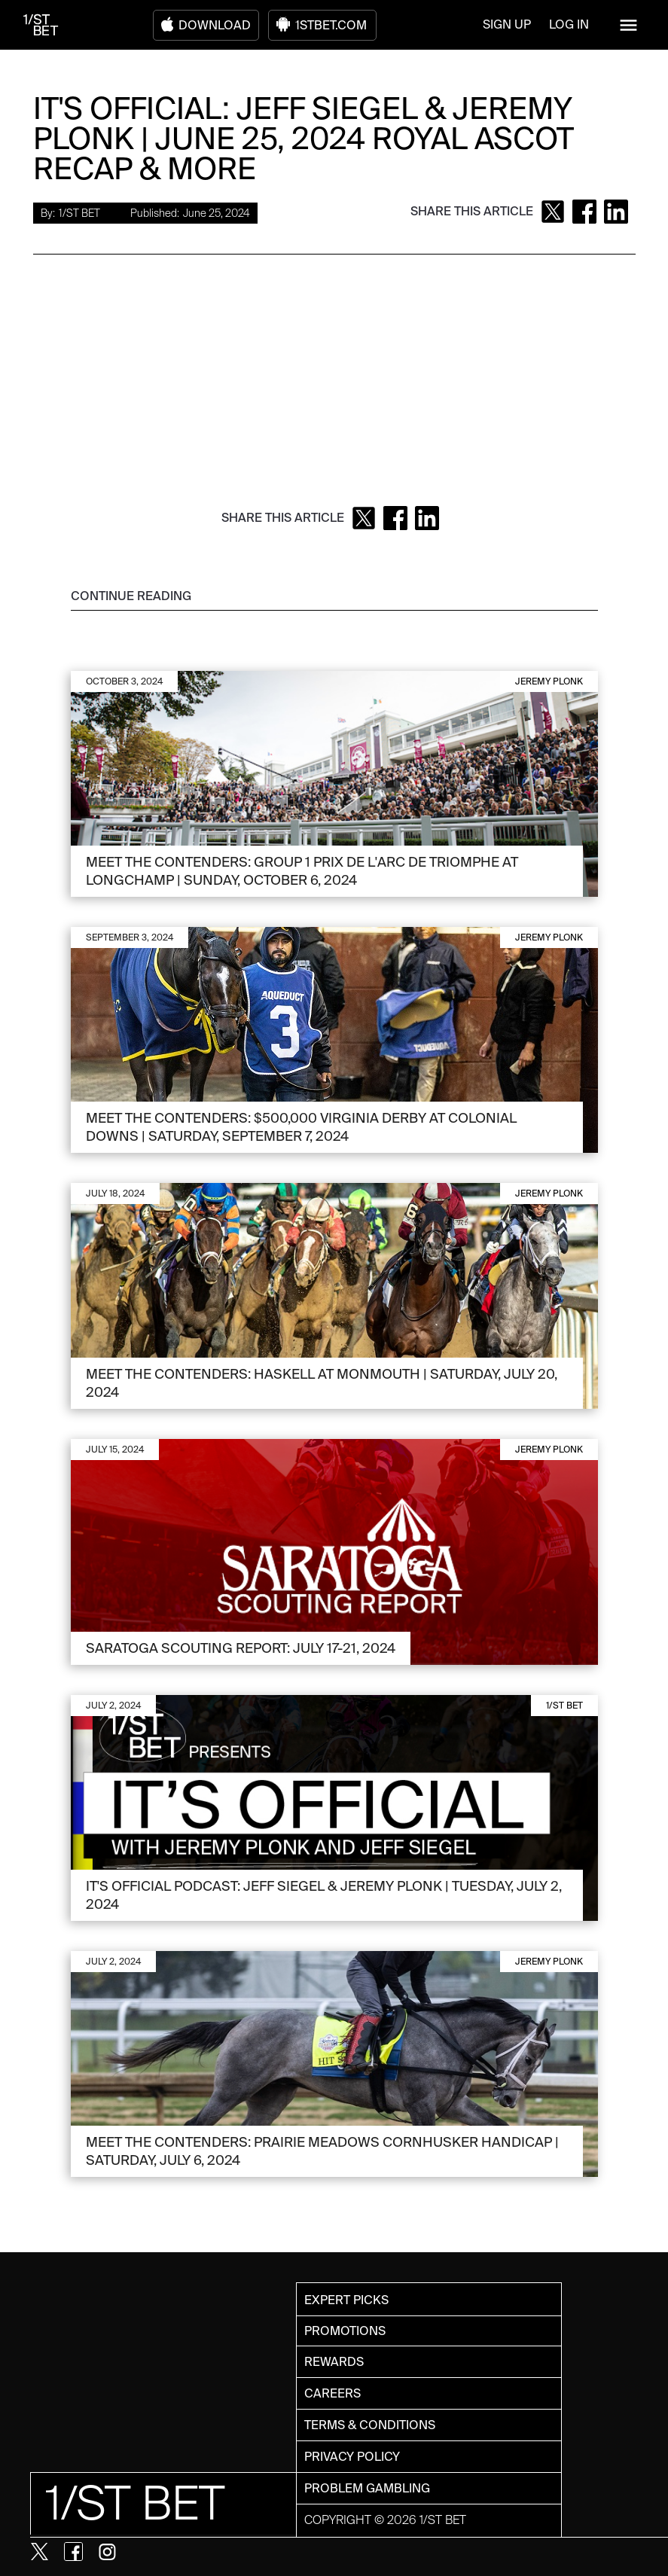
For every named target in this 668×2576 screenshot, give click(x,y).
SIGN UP (507, 24)
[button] (628, 25)
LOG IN (569, 24)
